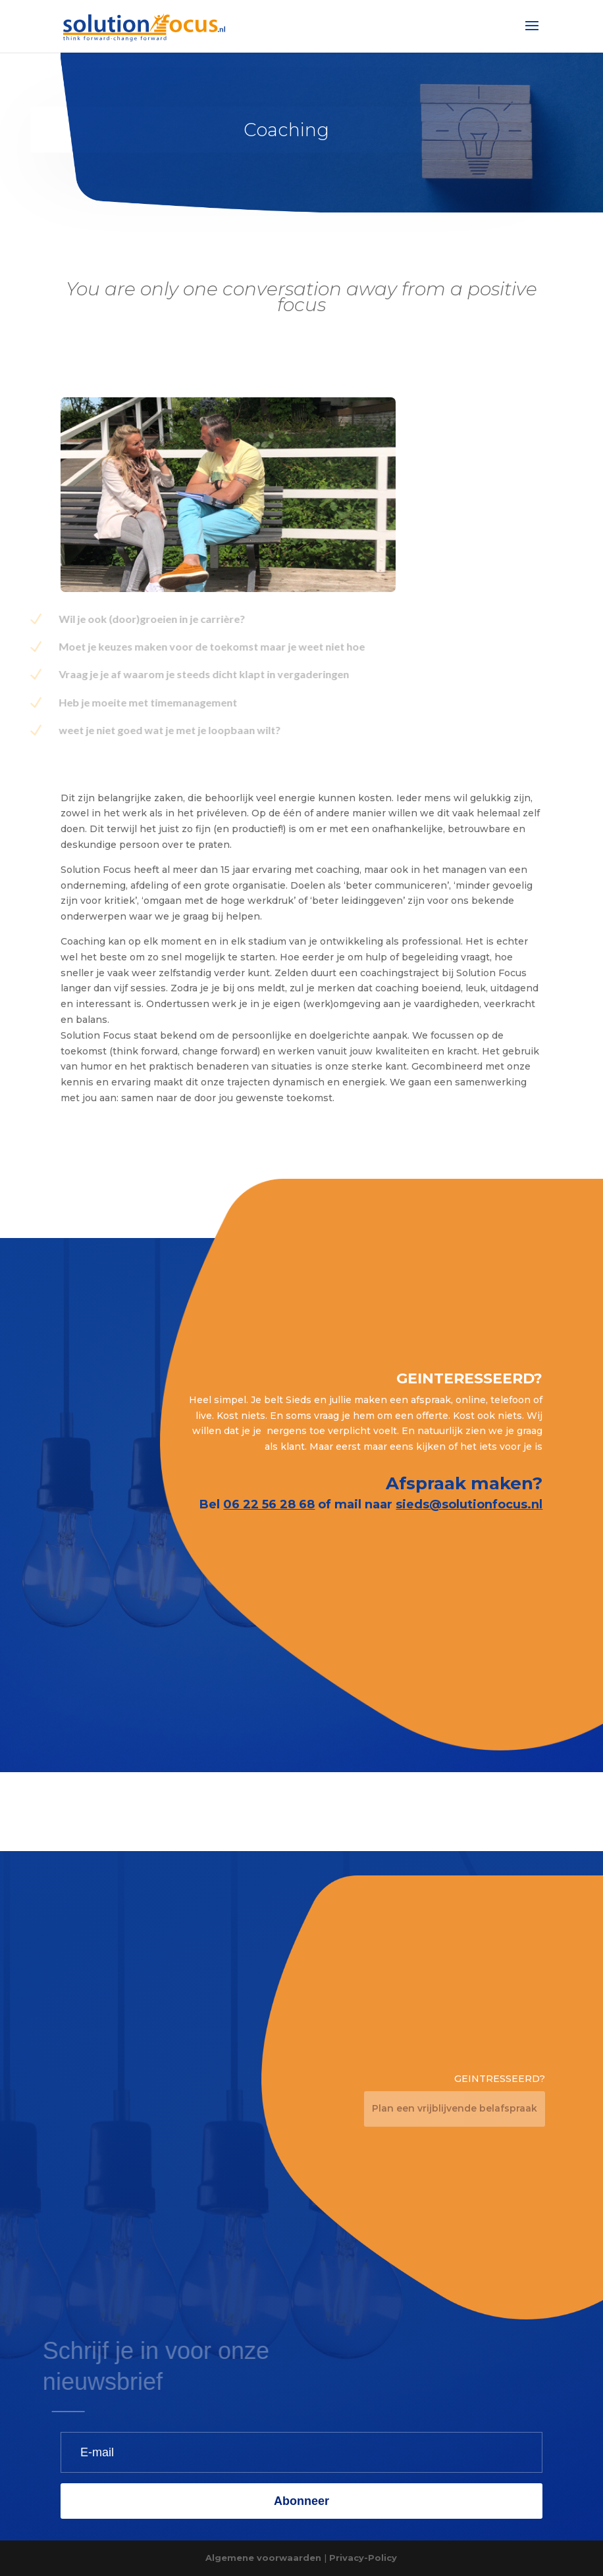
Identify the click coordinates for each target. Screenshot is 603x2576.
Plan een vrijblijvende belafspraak (454, 2108)
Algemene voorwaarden (263, 2557)
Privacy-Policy (363, 2557)
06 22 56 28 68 (269, 1504)
